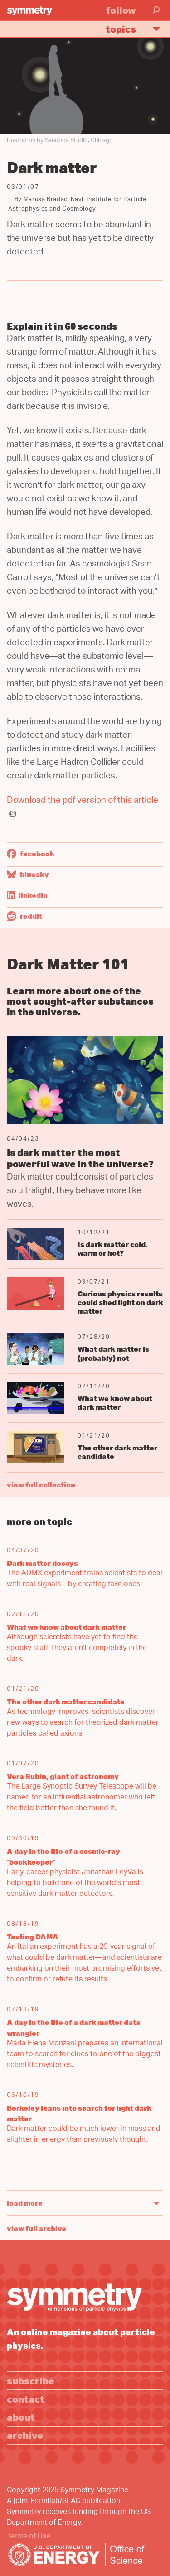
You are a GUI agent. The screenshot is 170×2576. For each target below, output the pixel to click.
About (21, 2417)
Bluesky (28, 874)
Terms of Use (28, 2536)
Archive (25, 2435)
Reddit (24, 916)
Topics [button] (137, 29)
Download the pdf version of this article (82, 801)
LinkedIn (27, 895)
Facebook (30, 853)
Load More (25, 2202)
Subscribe (30, 2381)
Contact (25, 2399)
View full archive (36, 2228)
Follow (121, 10)
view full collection (41, 1484)
